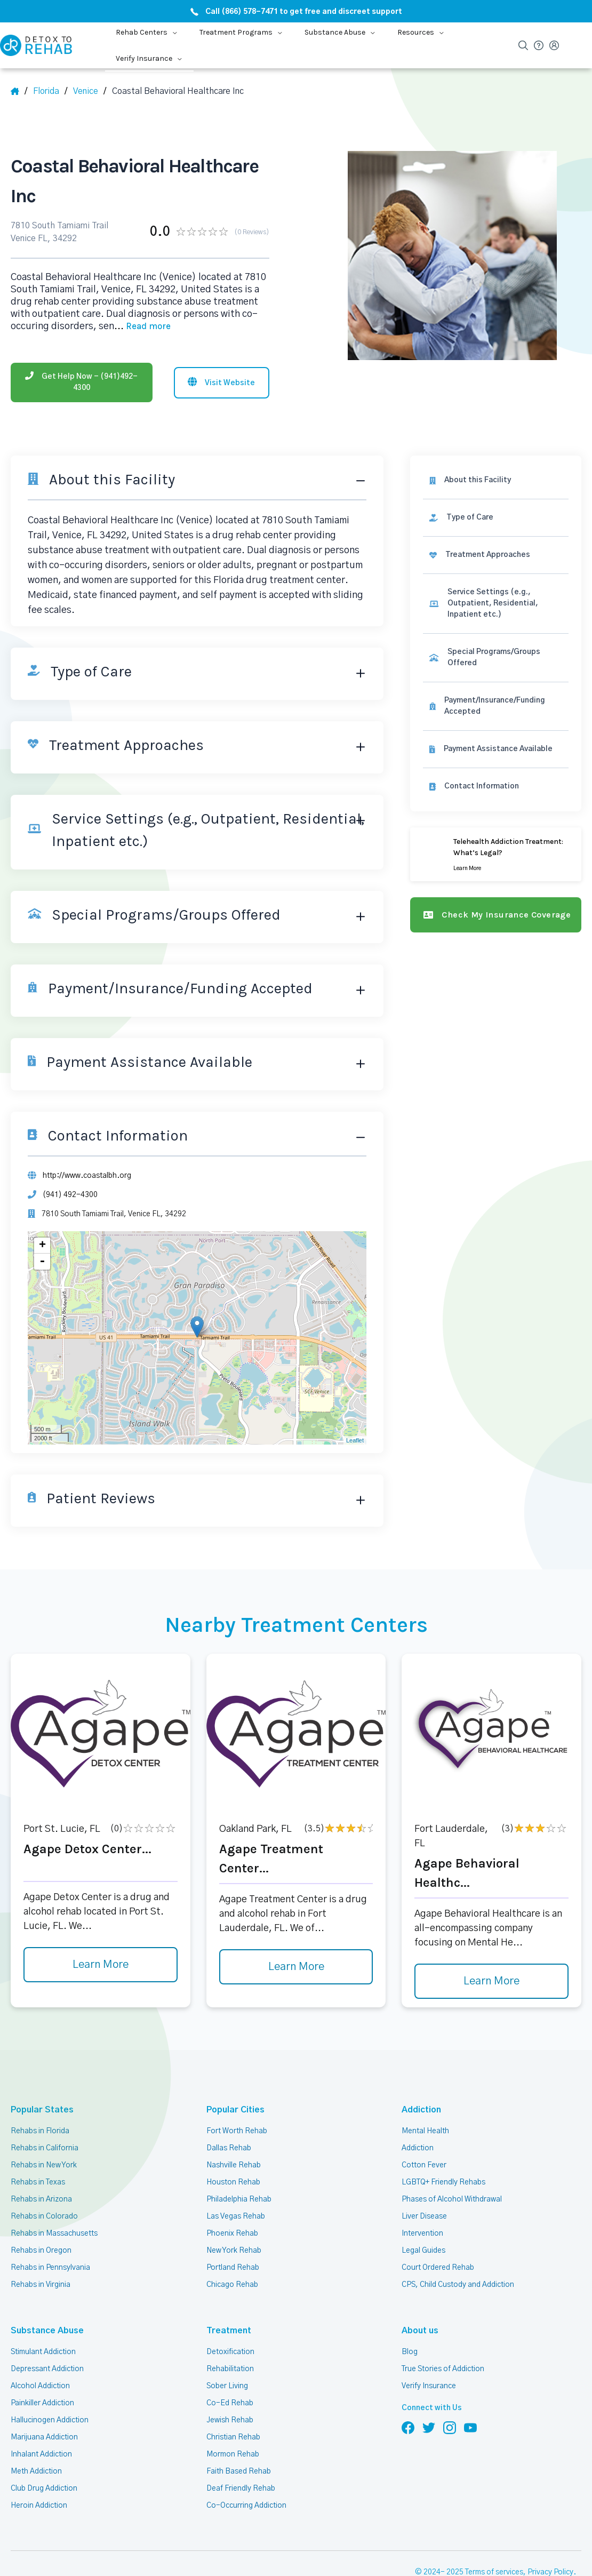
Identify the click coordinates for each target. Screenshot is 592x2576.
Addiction (420, 2109)
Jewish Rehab (229, 2420)
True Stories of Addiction (443, 2369)
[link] (496, 518)
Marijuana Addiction (44, 2437)
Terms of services (494, 2572)
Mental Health (425, 2131)
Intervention (422, 2233)
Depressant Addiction (47, 2369)
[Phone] (82, 382)
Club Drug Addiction (44, 2488)
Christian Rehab (233, 2437)
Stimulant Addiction (43, 2352)
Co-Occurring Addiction (246, 2505)
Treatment (225, 2330)
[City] (89, 91)
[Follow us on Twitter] (428, 2427)
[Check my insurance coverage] (495, 914)
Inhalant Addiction (41, 2454)
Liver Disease (424, 2216)
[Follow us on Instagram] (449, 2427)
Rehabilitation (230, 2369)
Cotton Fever (424, 2165)
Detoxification (230, 2352)
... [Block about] (142, 326)
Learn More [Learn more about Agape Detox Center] (101, 1964)
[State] (50, 91)
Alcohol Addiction (40, 2386)
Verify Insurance (429, 2386)
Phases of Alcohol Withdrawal (452, 2199)
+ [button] (42, 1246)
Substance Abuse (41, 2330)
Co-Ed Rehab (229, 2403)
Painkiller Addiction (42, 2403)
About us (418, 2330)
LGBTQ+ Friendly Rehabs (443, 2182)
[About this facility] (496, 480)
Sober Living (227, 2386)
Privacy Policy (550, 2572)
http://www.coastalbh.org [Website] (87, 1175)
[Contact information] (496, 787)
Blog (410, 2352)
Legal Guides (423, 2250)
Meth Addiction (36, 2471)
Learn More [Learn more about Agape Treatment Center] (296, 1966)
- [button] (42, 1262)
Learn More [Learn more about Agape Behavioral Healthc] (491, 1981)
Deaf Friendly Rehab (240, 2488)
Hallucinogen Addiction (50, 2420)
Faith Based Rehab (238, 2471)
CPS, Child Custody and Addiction (458, 2284)
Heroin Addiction (39, 2505)
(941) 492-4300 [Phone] (70, 1195)
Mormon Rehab (232, 2454)
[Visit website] (221, 382)
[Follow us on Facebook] (408, 2427)
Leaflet (355, 1440)
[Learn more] (495, 854)
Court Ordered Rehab (438, 2267)
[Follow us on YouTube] (470, 2427)
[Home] (19, 91)
